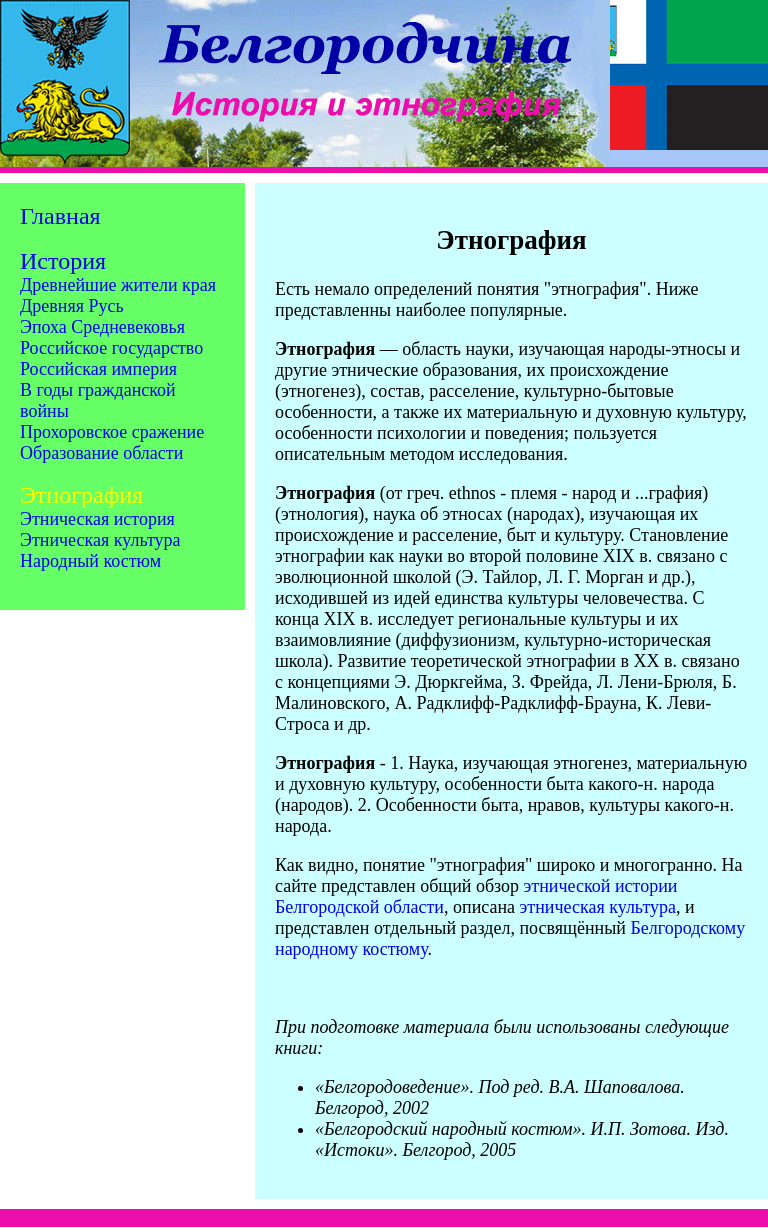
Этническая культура (100, 540)
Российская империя (98, 369)
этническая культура (598, 907)
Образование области (101, 453)
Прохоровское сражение (112, 432)
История (63, 261)
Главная (60, 216)
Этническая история (97, 519)
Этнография (81, 495)
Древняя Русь (72, 306)
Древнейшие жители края (118, 285)
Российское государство (111, 348)
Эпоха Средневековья (102, 327)
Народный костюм (90, 561)
